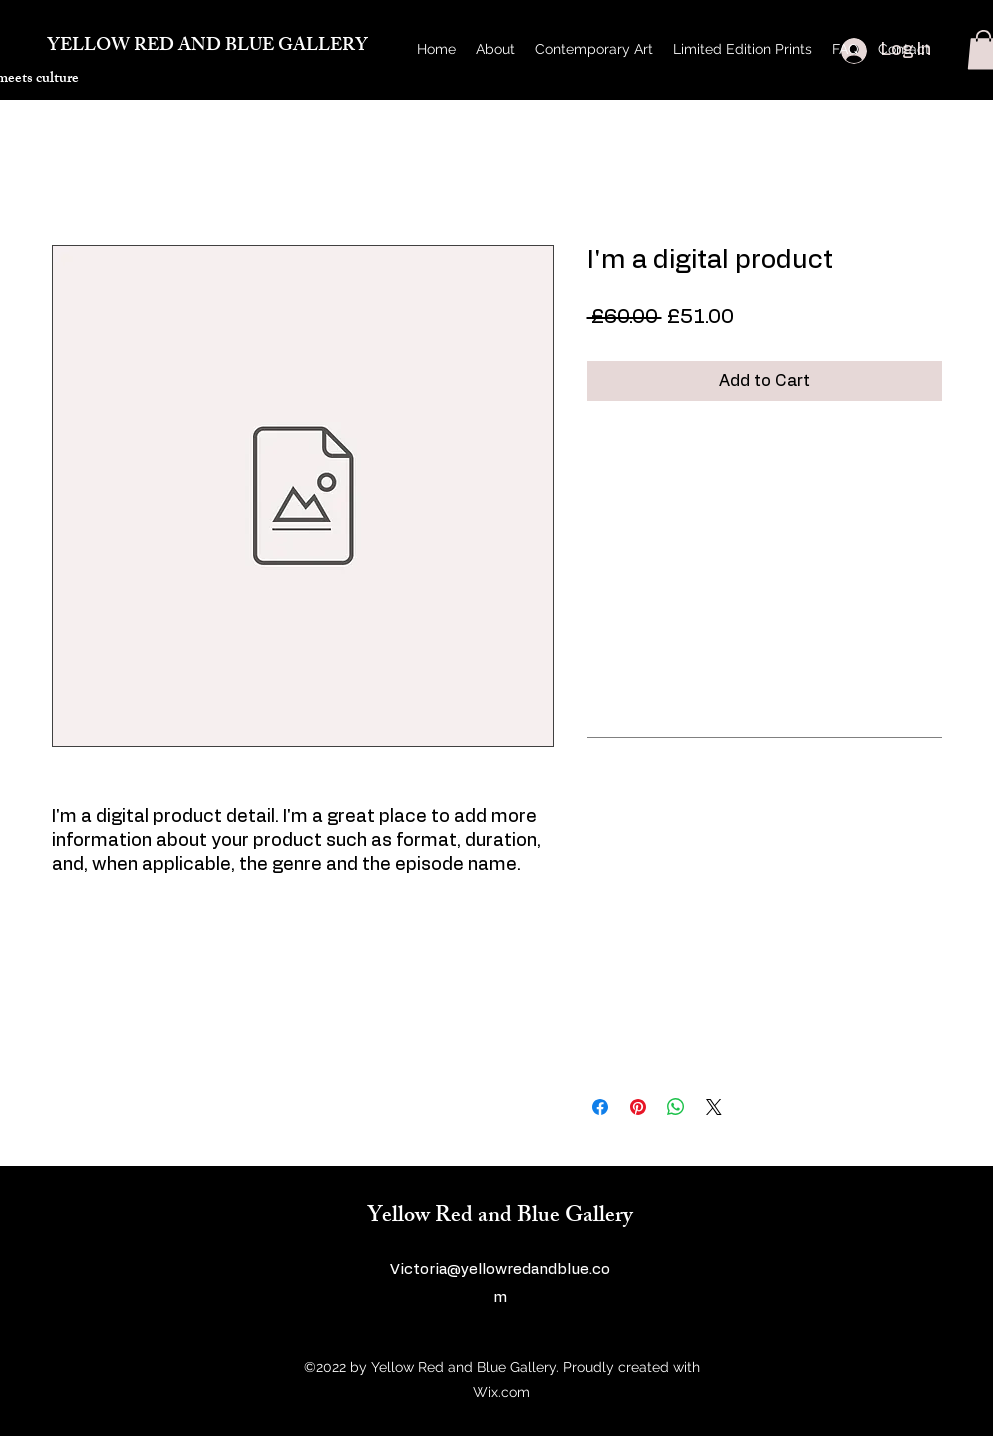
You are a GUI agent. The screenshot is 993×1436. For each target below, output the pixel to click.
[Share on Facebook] (600, 1107)
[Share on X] (714, 1107)
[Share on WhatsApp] (676, 1107)
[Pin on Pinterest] (638, 1107)
